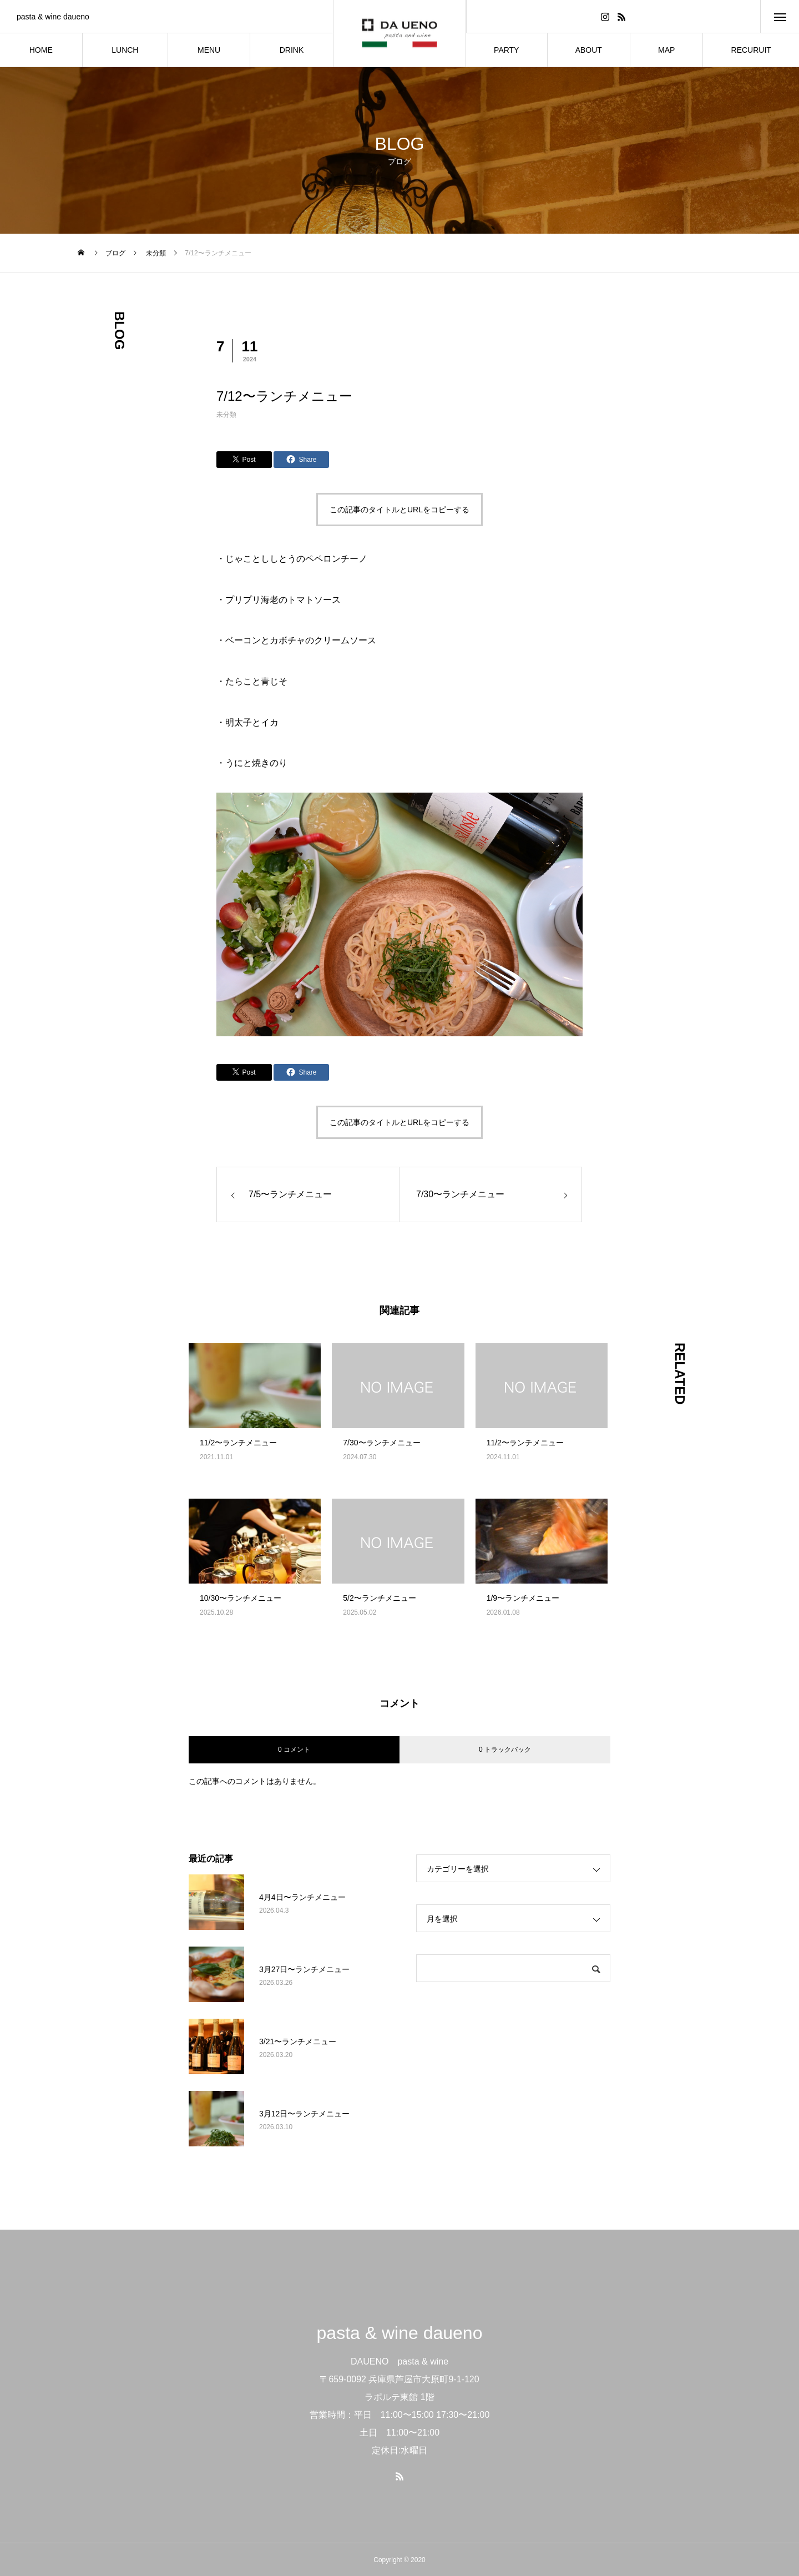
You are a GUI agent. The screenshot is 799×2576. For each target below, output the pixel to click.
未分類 (226, 415)
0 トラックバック (505, 1749)
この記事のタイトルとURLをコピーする (399, 509)
